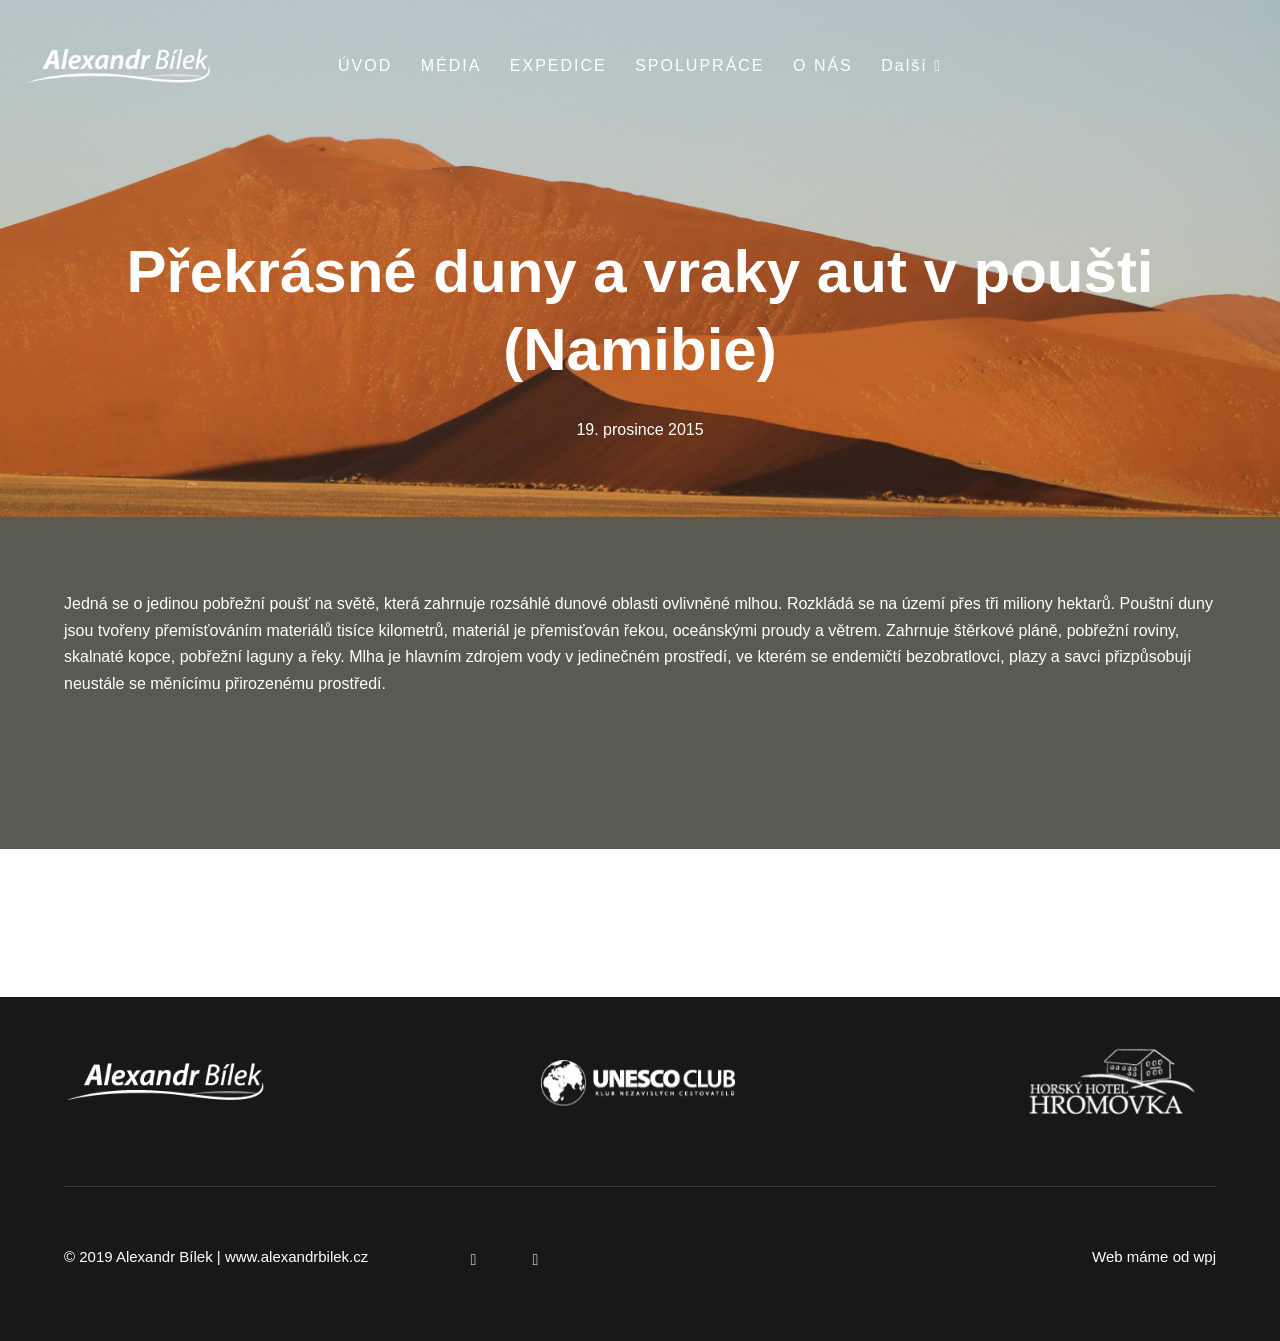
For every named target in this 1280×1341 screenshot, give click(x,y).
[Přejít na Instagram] (536, 1259)
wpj (1204, 1256)
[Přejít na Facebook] (474, 1259)
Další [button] (911, 65)
